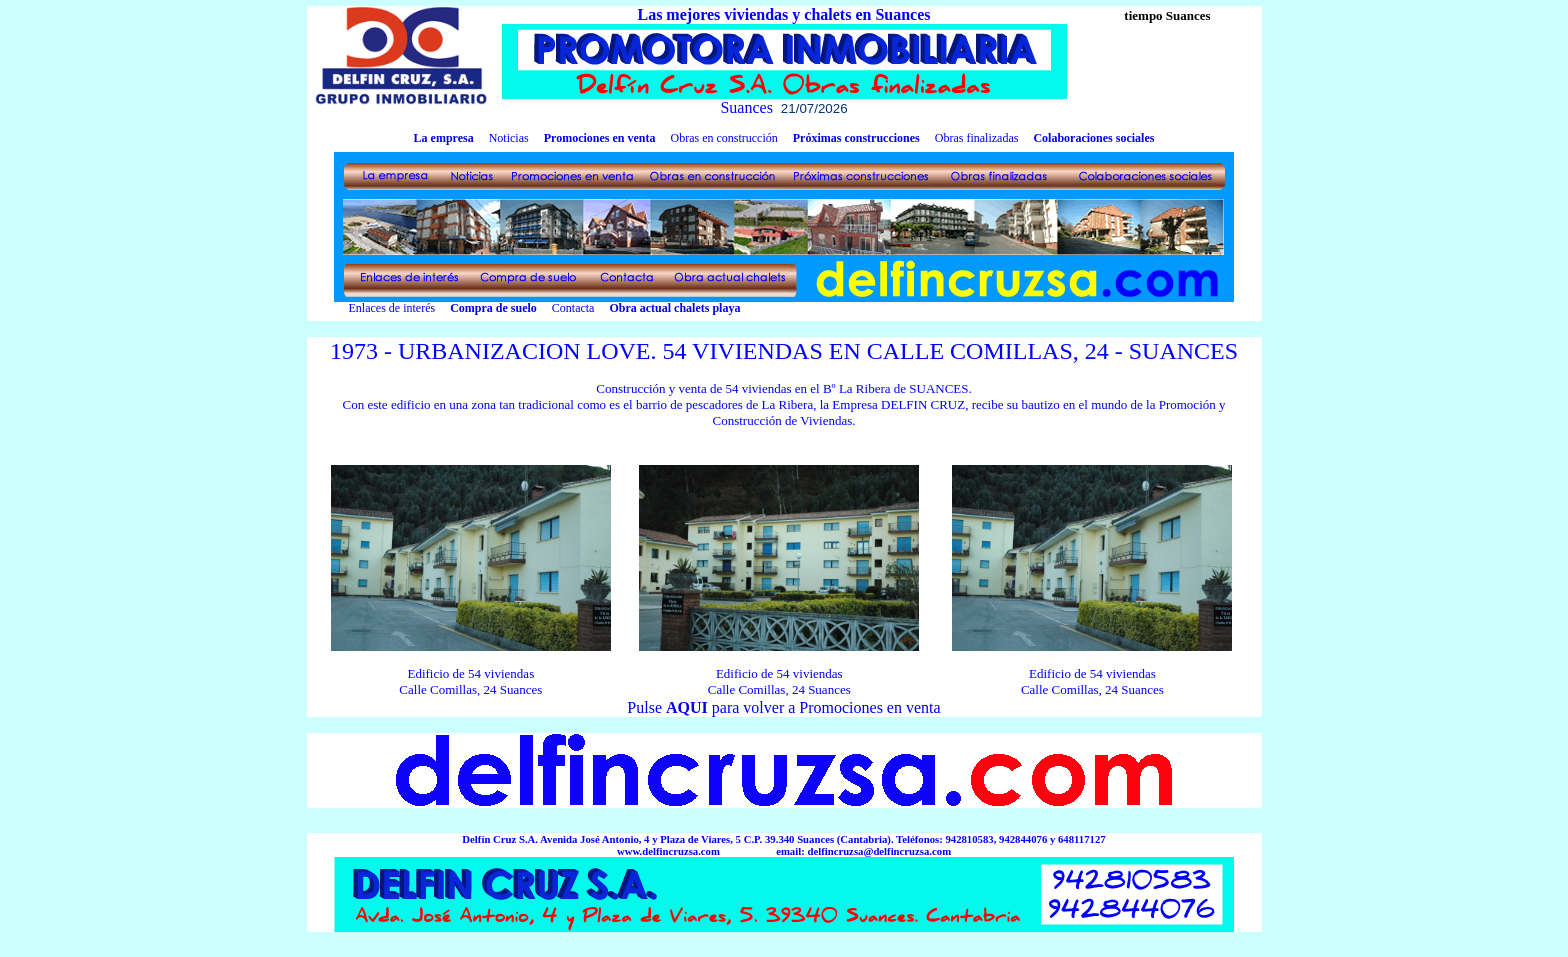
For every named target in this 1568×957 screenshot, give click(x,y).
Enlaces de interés (371, 308)
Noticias (509, 138)
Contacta (573, 308)
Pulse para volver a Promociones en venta (783, 707)
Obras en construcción (723, 138)
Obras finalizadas (977, 138)
